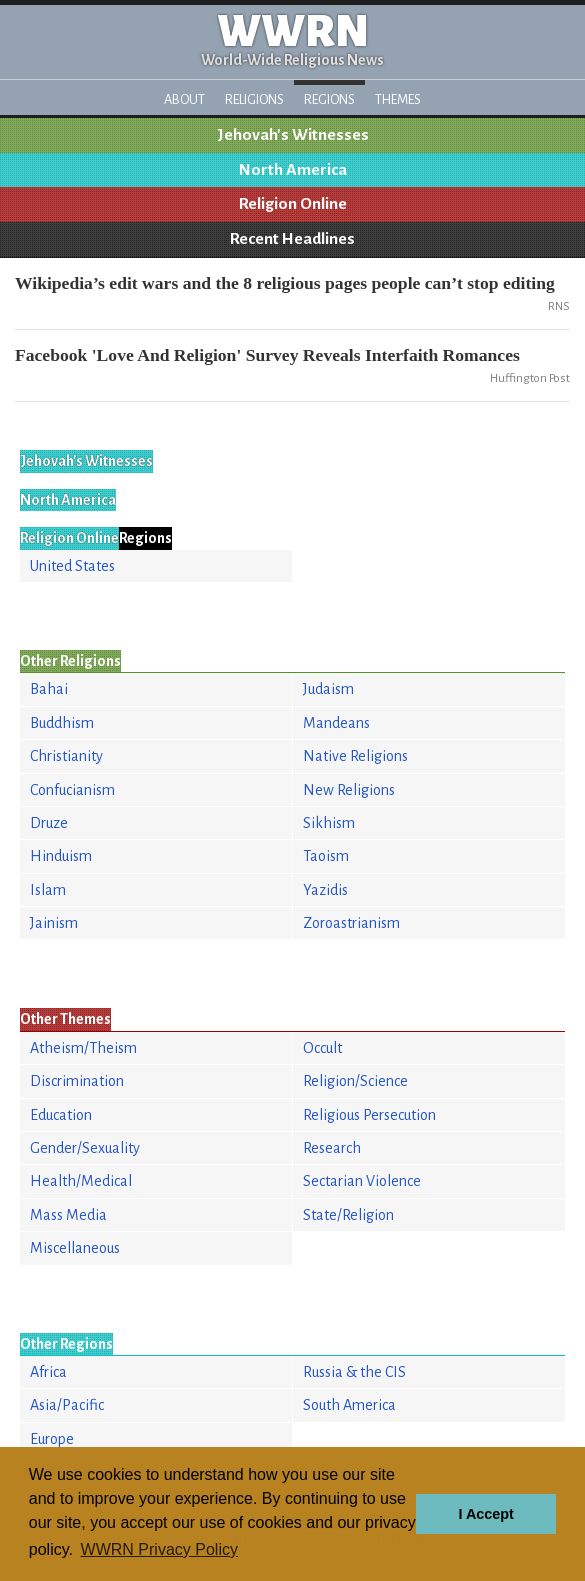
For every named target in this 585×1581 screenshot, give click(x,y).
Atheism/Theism (83, 1048)
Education (61, 1115)
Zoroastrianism (351, 923)
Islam (48, 890)
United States (72, 566)
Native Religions (355, 756)
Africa (48, 1372)
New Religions (349, 790)
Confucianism (72, 790)
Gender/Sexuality (85, 1148)
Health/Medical (81, 1181)
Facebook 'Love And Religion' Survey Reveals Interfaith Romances (267, 355)
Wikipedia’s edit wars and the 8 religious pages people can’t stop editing (285, 283)
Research (332, 1148)
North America (293, 170)
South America (349, 1405)
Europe (52, 1439)
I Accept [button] (485, 1514)
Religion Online (293, 204)
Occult (322, 1048)
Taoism (326, 856)
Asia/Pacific (67, 1405)
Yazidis (325, 890)
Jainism (54, 923)
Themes (398, 99)
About (184, 99)
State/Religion (348, 1215)
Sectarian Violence (362, 1181)
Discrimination (77, 1081)
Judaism (328, 689)
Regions (329, 99)
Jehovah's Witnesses (293, 135)
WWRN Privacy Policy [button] (159, 1549)
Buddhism (62, 723)
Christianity (66, 756)
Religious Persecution (369, 1115)
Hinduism (61, 856)
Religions (254, 99)
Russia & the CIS (354, 1372)
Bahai (49, 689)
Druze (49, 823)
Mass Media (68, 1215)
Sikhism (329, 823)
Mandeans (336, 723)
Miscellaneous (75, 1248)
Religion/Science (355, 1081)
